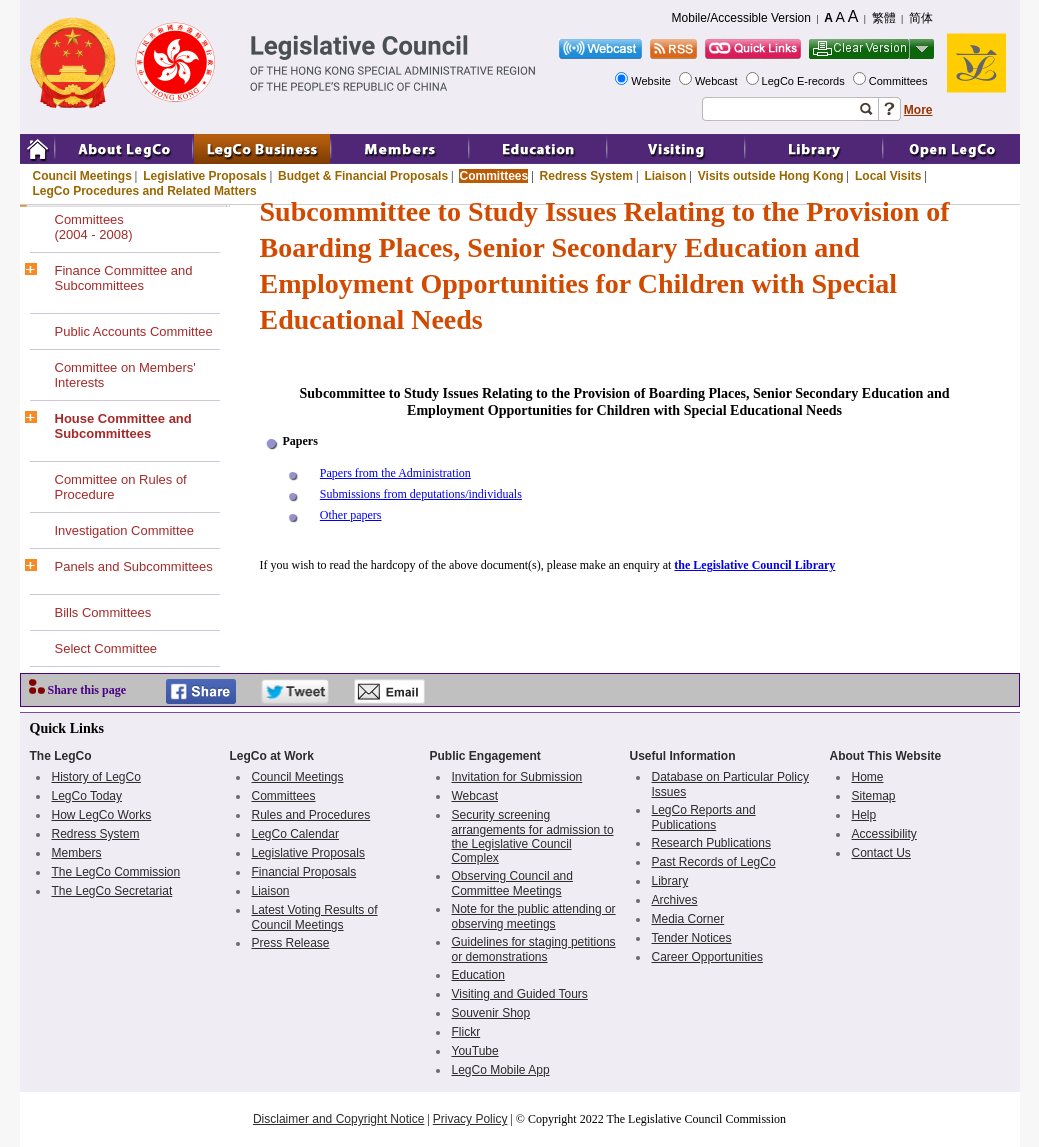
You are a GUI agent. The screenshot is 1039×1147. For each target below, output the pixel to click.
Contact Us (881, 853)
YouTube (475, 1051)
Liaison (665, 176)
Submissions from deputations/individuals (421, 494)
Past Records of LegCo (714, 862)
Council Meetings (82, 176)
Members (77, 853)
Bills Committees (103, 612)
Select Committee (106, 648)
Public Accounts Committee (134, 331)
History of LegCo (96, 777)
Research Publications (711, 843)
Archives (675, 900)
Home (868, 777)
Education (478, 975)
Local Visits (888, 176)
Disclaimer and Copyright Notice (338, 1119)
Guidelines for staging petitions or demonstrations (534, 949)
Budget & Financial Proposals (363, 176)
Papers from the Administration (395, 473)
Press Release (291, 943)
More (918, 110)
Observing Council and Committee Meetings (512, 883)
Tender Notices (692, 938)
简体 (921, 18)
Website (652, 81)
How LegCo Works (102, 815)
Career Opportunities (707, 957)
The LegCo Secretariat (112, 891)
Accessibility (884, 834)
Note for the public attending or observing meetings (534, 916)
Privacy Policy (470, 1119)
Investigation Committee (124, 530)
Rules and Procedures (311, 815)
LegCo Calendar (295, 834)
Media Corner (688, 919)
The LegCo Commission (116, 872)
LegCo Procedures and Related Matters (145, 191)
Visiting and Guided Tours (520, 994)
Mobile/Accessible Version (741, 18)
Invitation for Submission (517, 777)
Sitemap (874, 796)
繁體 (884, 18)
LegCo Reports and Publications (704, 817)
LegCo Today (87, 796)
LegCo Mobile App (501, 1070)
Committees (900, 81)
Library (670, 881)
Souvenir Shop (491, 1013)
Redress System (586, 176)
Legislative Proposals (204, 176)
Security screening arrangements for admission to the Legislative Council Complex (533, 836)
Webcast (718, 81)
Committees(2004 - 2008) (94, 227)
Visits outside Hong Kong (771, 176)
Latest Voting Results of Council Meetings (315, 917)
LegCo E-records (805, 81)
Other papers (351, 515)
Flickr (466, 1032)
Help (864, 815)
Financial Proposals (304, 872)
